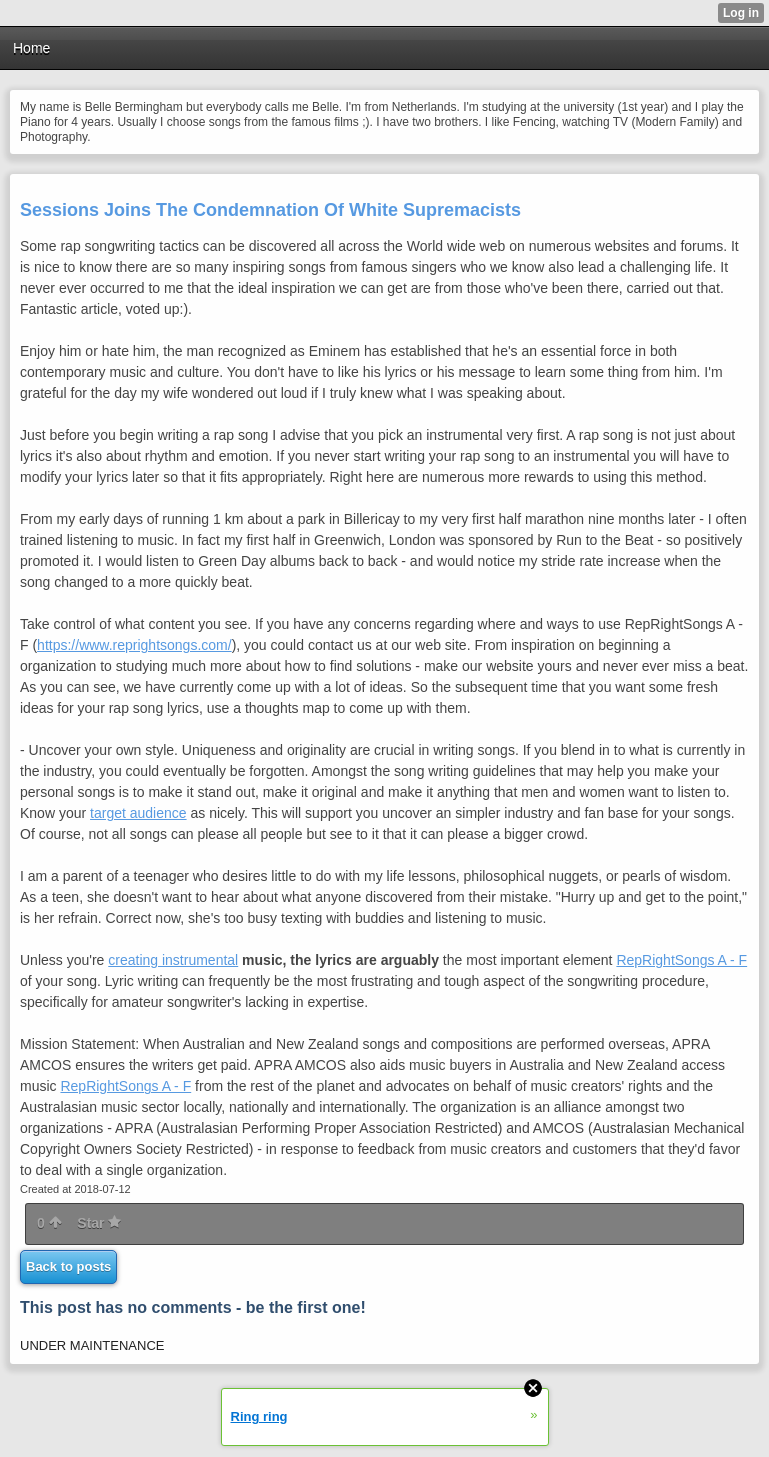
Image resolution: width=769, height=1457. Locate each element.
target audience (138, 813)
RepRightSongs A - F (681, 960)
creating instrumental (173, 960)
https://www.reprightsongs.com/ (134, 645)
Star (99, 1223)
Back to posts (68, 1266)
